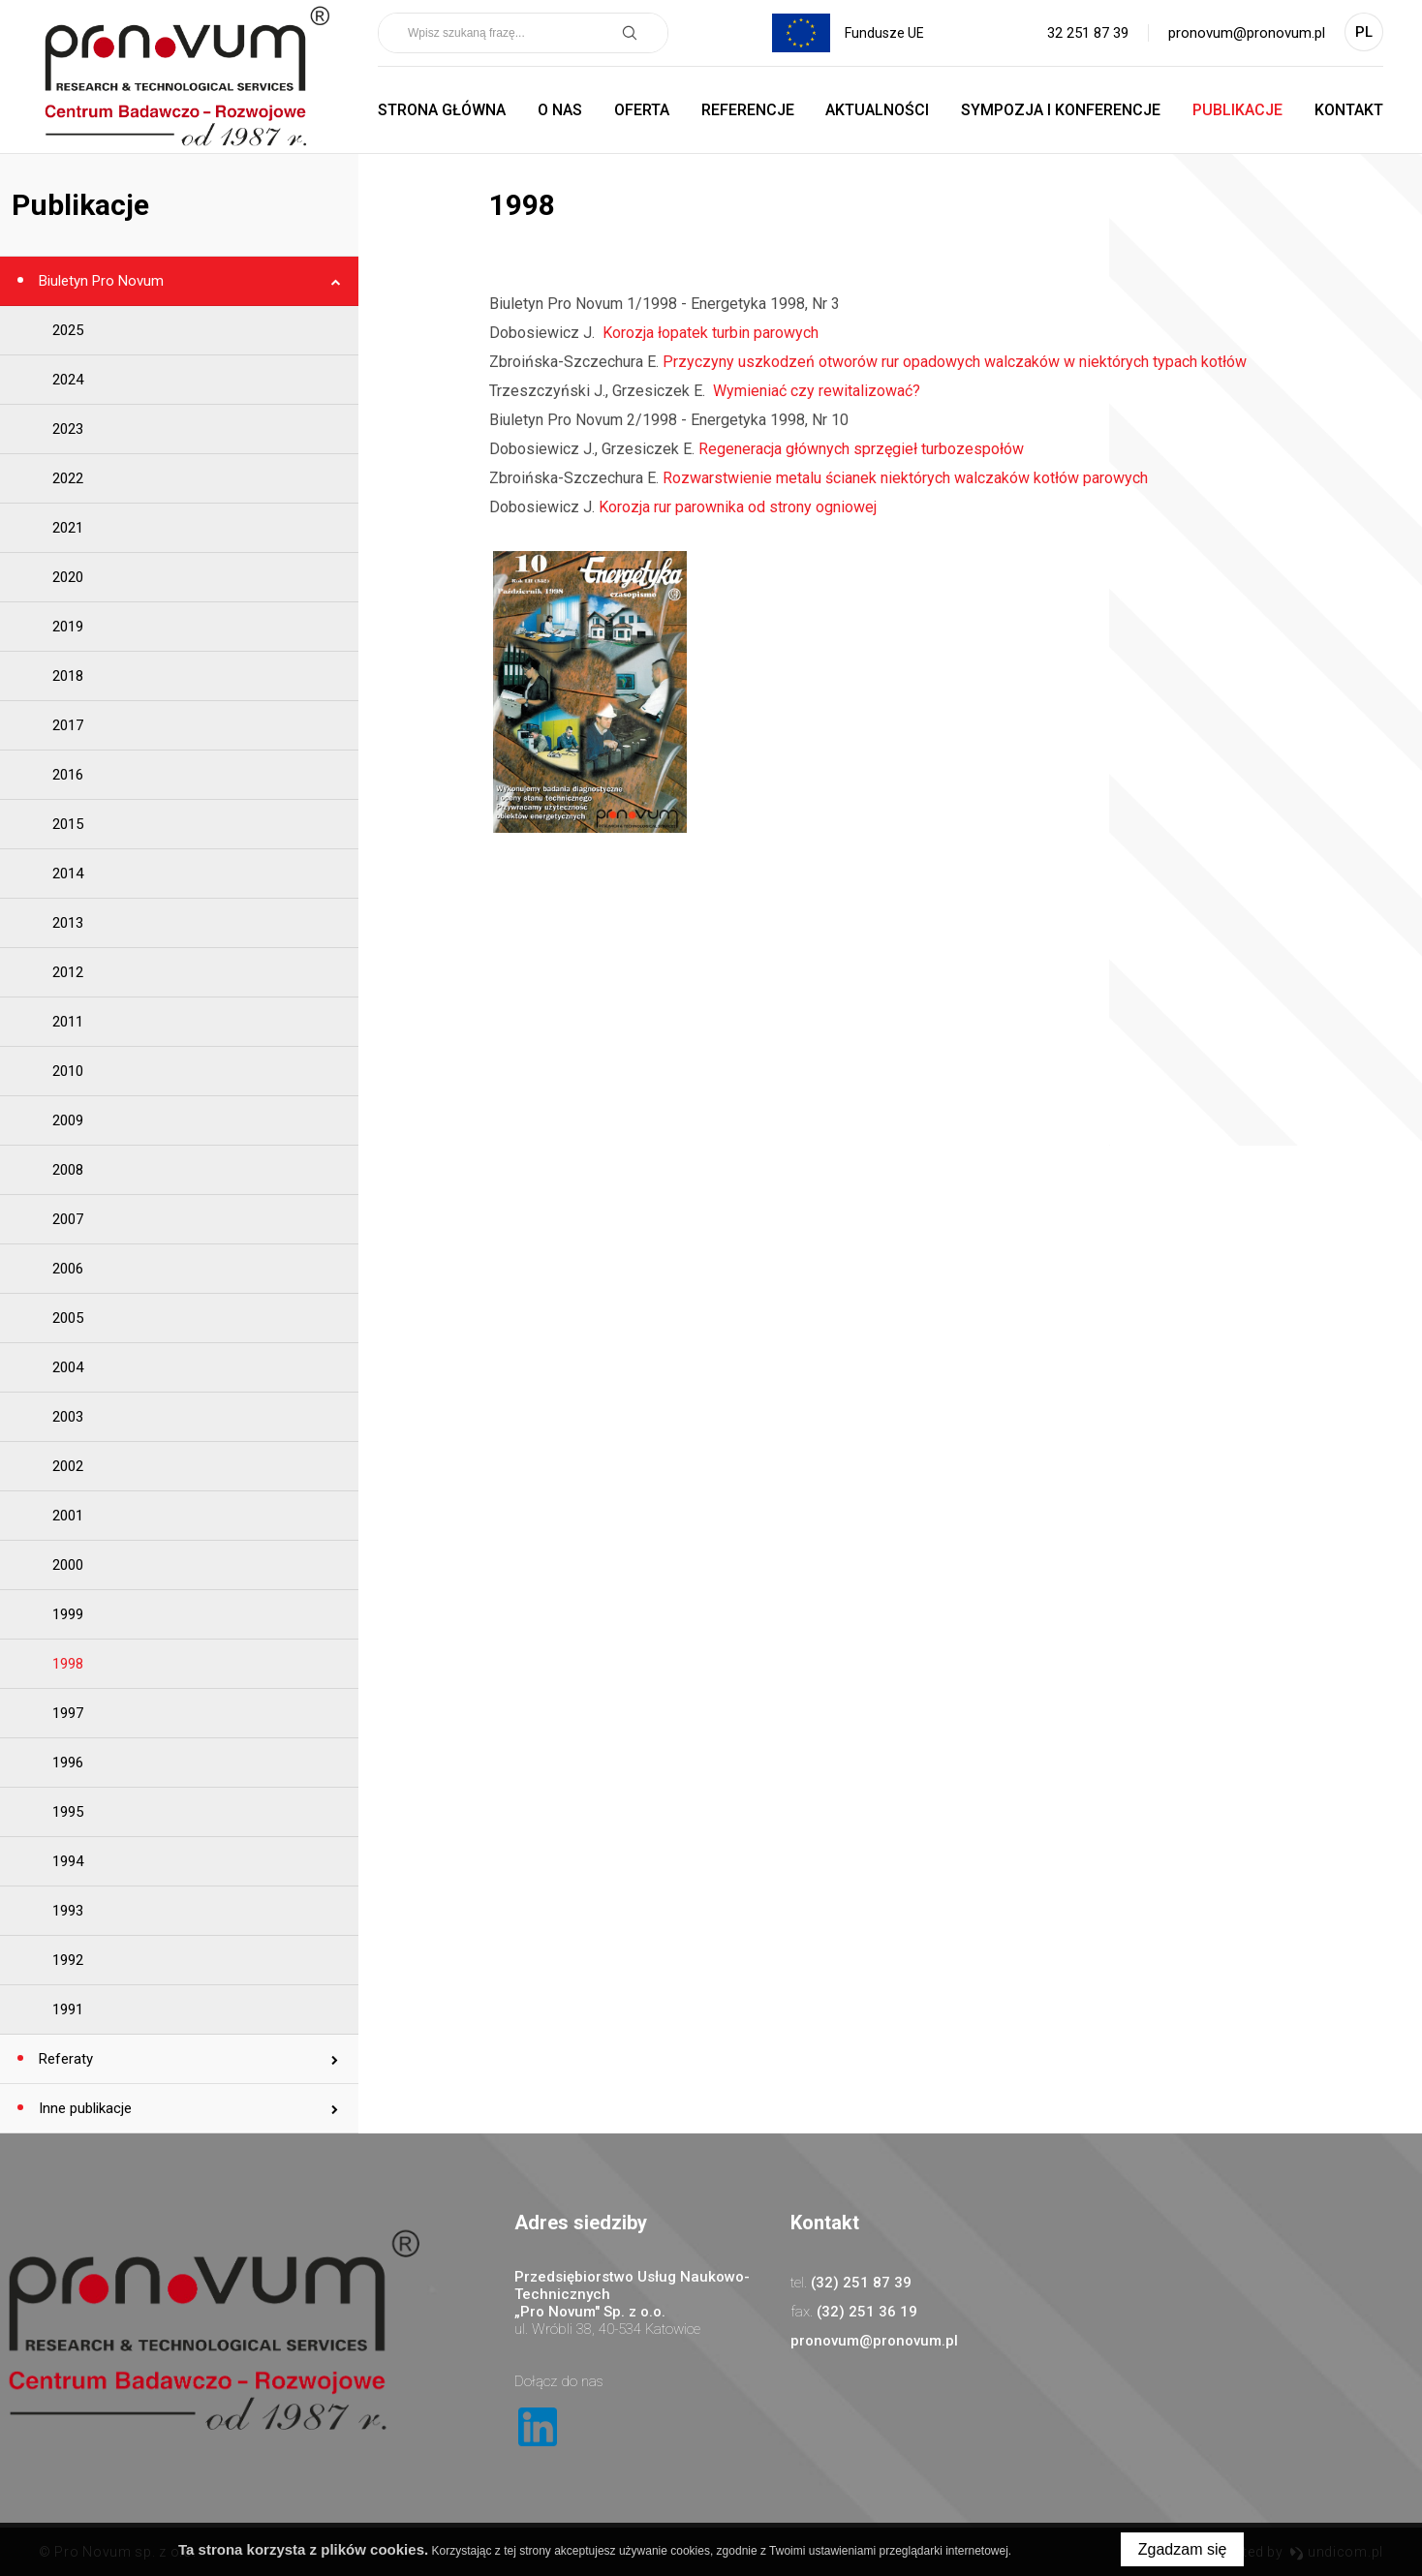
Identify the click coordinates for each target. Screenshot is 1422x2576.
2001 (67, 1515)
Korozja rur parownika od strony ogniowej (738, 507)
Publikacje (1237, 110)
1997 (67, 1713)
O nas (560, 110)
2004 (67, 1367)
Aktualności (877, 110)
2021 (67, 528)
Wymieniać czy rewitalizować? (814, 391)
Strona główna (442, 110)
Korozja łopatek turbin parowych (709, 332)
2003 (67, 1417)
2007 (67, 1219)
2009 (67, 1120)
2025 (67, 330)
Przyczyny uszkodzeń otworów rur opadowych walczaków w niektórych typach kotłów (955, 362)
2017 (67, 725)
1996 (67, 1762)
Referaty (64, 2059)
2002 (67, 1466)
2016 (67, 774)
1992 (67, 1960)
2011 (67, 1021)
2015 (67, 824)
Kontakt (1348, 110)
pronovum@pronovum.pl (1246, 33)
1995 (67, 1812)
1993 (67, 1910)
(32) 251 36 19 (867, 2311)
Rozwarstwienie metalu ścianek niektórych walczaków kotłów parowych (905, 478)
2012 (67, 972)
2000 (67, 1565)
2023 (67, 429)
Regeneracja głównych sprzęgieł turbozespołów (861, 449)
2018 (67, 676)
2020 (67, 577)
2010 (67, 1071)
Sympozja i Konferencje (1060, 110)
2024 (67, 379)
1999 (67, 1614)
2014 (67, 873)
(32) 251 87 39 (861, 2282)
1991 (67, 2009)
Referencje (747, 110)
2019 (67, 626)
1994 (67, 1861)
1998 (67, 1663)
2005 (67, 1318)
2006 (67, 1268)
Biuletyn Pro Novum (99, 281)
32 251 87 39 (1087, 33)
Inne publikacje (83, 2108)
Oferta (641, 110)
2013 (67, 923)
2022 (67, 478)
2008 (67, 1170)
